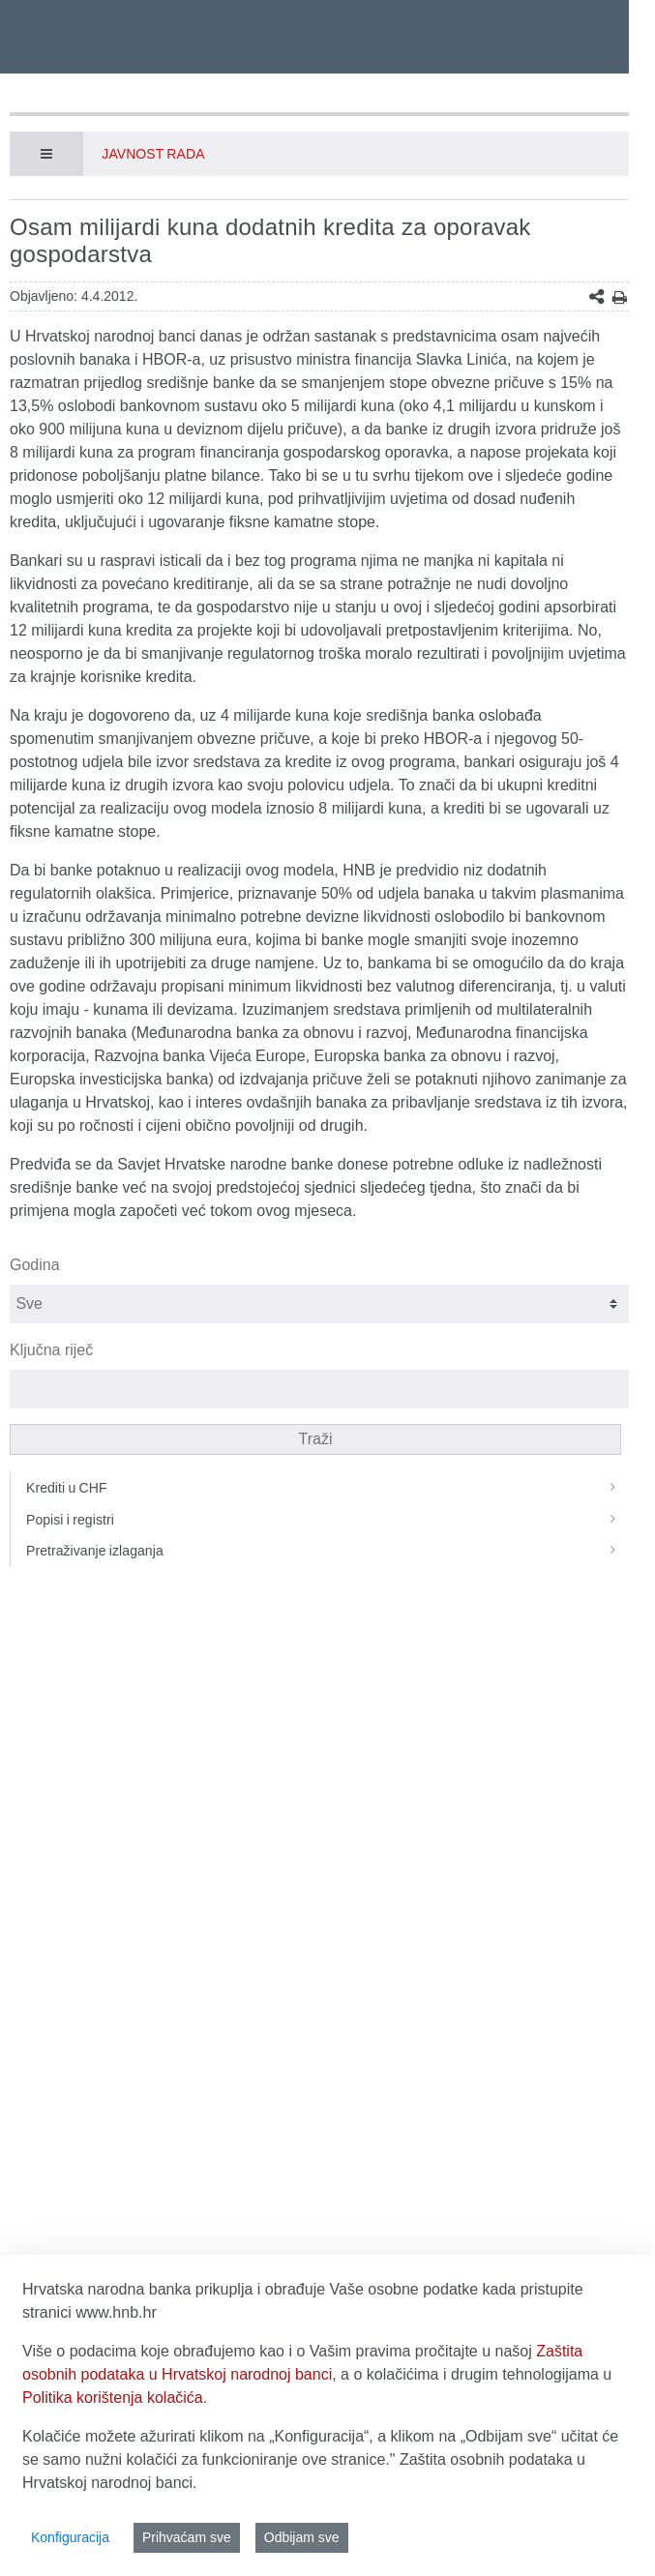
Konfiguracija (70, 2537)
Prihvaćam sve (186, 2537)
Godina (35, 1265)
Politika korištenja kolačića (112, 2397)
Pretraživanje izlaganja (327, 1550)
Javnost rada (153, 154)
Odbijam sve (302, 2537)
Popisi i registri (327, 1519)
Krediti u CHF (327, 1487)
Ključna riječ (51, 1350)
